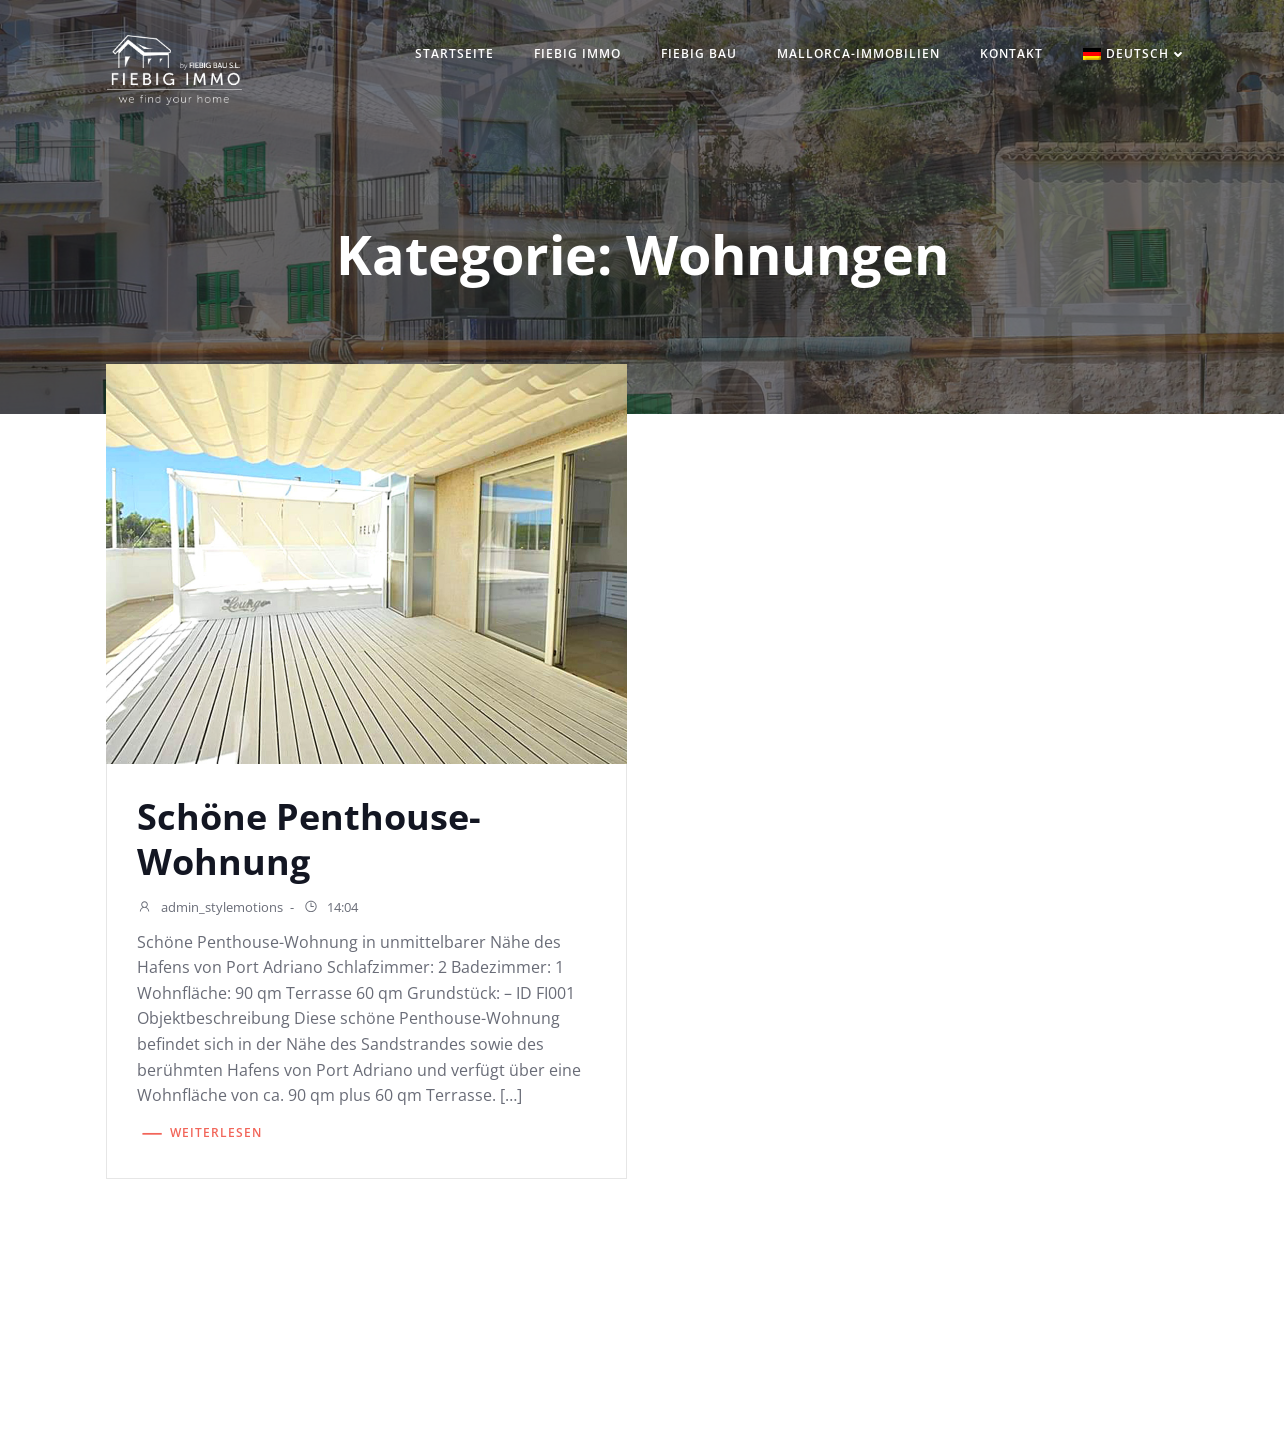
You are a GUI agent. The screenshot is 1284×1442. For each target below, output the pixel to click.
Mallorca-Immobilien (858, 53)
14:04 (330, 909)
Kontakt (1011, 53)
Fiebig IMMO (577, 53)
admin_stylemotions (210, 909)
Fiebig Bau (699, 53)
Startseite (454, 53)
